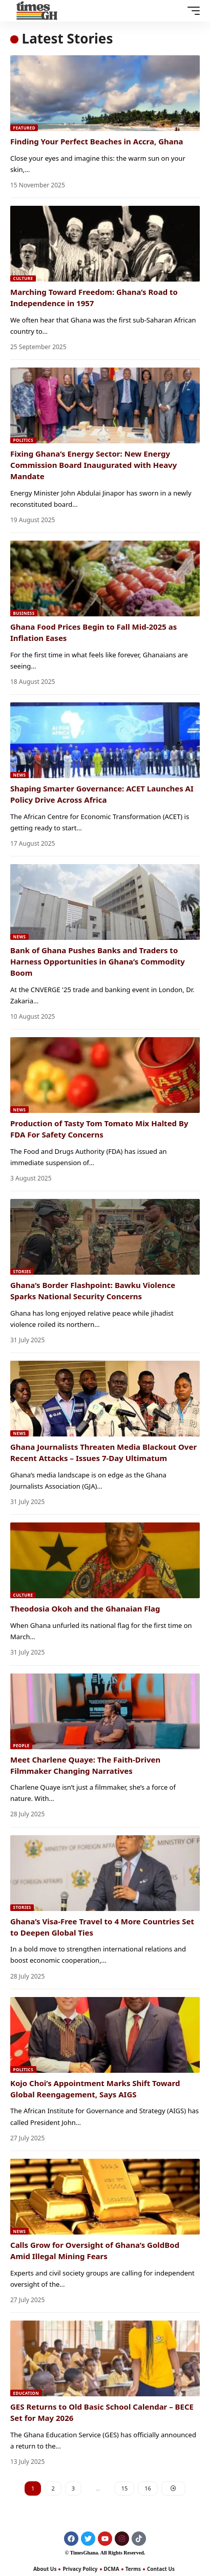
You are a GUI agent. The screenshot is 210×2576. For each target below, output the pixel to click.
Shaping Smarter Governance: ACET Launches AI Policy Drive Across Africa (102, 794)
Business (24, 613)
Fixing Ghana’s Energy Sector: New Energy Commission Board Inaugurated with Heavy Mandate (93, 464)
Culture (23, 278)
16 (147, 2488)
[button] (191, 11)
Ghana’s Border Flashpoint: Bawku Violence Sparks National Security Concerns (92, 1290)
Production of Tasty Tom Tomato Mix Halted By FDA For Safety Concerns (99, 1129)
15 (124, 2488)
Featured (24, 128)
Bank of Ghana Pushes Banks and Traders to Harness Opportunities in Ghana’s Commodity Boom (97, 961)
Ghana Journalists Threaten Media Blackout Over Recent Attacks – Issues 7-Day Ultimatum (103, 1452)
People (21, 1745)
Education (26, 2393)
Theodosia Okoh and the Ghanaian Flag (85, 1608)
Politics (23, 440)
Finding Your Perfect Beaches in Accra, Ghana (96, 141)
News (19, 775)
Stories (22, 1271)
